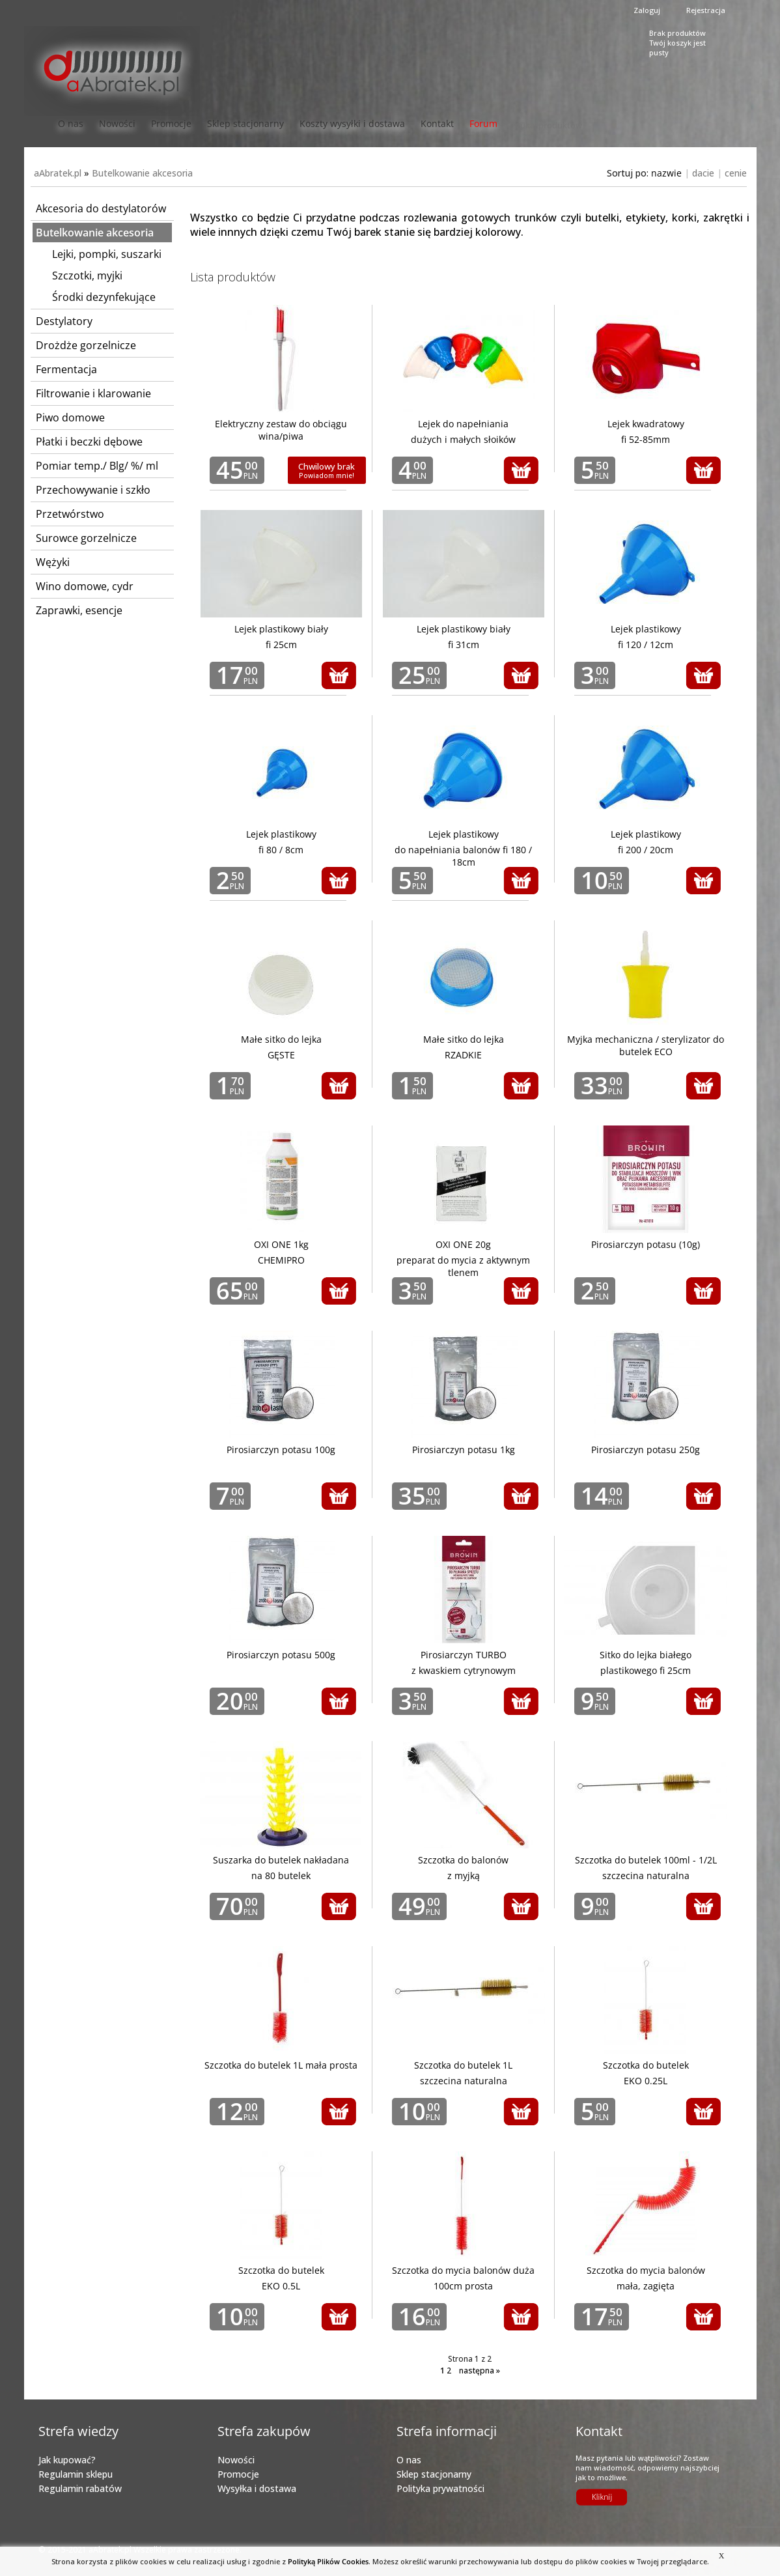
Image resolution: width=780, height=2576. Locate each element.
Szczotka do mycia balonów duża (463, 2270)
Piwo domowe (70, 417)
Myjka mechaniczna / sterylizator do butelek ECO (645, 1045)
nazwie (666, 173)
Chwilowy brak (326, 470)
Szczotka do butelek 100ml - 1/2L (646, 1860)
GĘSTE (281, 1055)
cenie (736, 173)
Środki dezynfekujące (104, 297)
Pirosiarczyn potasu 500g (281, 1655)
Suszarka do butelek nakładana (281, 1860)
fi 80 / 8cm (280, 849)
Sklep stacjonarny (245, 123)
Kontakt (437, 123)
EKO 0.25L (645, 2080)
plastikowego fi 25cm (645, 1670)
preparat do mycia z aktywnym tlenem (463, 1266)
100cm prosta (463, 2286)
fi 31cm (463, 644)
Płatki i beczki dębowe (89, 441)
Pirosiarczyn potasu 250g (645, 1449)
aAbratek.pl (57, 173)
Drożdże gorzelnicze (86, 345)
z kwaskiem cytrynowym (463, 1670)
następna (479, 2370)
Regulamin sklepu (75, 2474)
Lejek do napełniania (463, 424)
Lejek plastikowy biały (281, 629)
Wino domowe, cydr (84, 586)
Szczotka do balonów (463, 1860)
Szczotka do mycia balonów (646, 2270)
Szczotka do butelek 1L (463, 2065)
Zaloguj (647, 10)
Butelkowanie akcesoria (142, 173)
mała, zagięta (646, 2286)
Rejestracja (705, 10)
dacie (703, 173)
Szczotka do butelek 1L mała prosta (280, 2065)
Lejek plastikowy (646, 629)
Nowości (117, 123)
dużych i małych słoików (463, 439)
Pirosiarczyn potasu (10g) (645, 1244)
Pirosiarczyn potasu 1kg (463, 1449)
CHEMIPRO (281, 1260)
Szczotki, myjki (87, 275)
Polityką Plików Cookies (328, 2561)
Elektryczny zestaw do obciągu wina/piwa (281, 430)
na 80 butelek (281, 1875)
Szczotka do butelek (646, 2065)
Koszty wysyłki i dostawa (352, 123)
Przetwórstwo (70, 514)
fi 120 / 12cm (645, 644)
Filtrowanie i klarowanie (93, 393)
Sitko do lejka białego (645, 1655)
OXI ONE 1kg (281, 1244)
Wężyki (53, 562)
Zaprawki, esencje (79, 610)
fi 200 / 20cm (645, 849)
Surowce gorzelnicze (86, 538)
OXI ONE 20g (463, 1244)
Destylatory (64, 321)
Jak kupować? (67, 2460)
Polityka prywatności (440, 2488)
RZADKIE (463, 1055)
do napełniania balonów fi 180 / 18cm (463, 855)
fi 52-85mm (645, 439)
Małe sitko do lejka (281, 1039)
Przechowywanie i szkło (93, 490)
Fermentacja (66, 369)
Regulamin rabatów (80, 2488)
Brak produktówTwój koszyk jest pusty (677, 41)
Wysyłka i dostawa (256, 2488)
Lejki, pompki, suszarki (106, 254)
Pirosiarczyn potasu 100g (281, 1449)
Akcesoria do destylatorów (101, 208)
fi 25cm (281, 644)
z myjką (463, 1875)
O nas (70, 123)
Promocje (171, 123)
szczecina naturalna (645, 1875)
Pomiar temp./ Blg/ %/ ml (97, 466)
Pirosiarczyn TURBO (464, 1655)
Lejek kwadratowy (645, 424)
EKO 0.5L (281, 2286)
